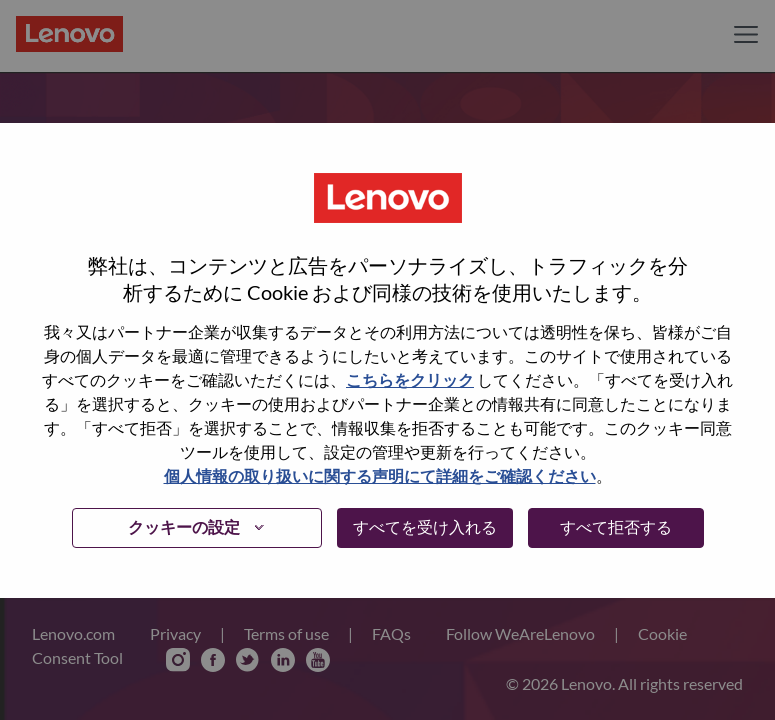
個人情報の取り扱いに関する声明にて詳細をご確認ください (380, 475)
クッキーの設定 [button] (184, 526)
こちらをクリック (410, 379)
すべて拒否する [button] (616, 526)
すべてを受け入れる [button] (425, 526)
